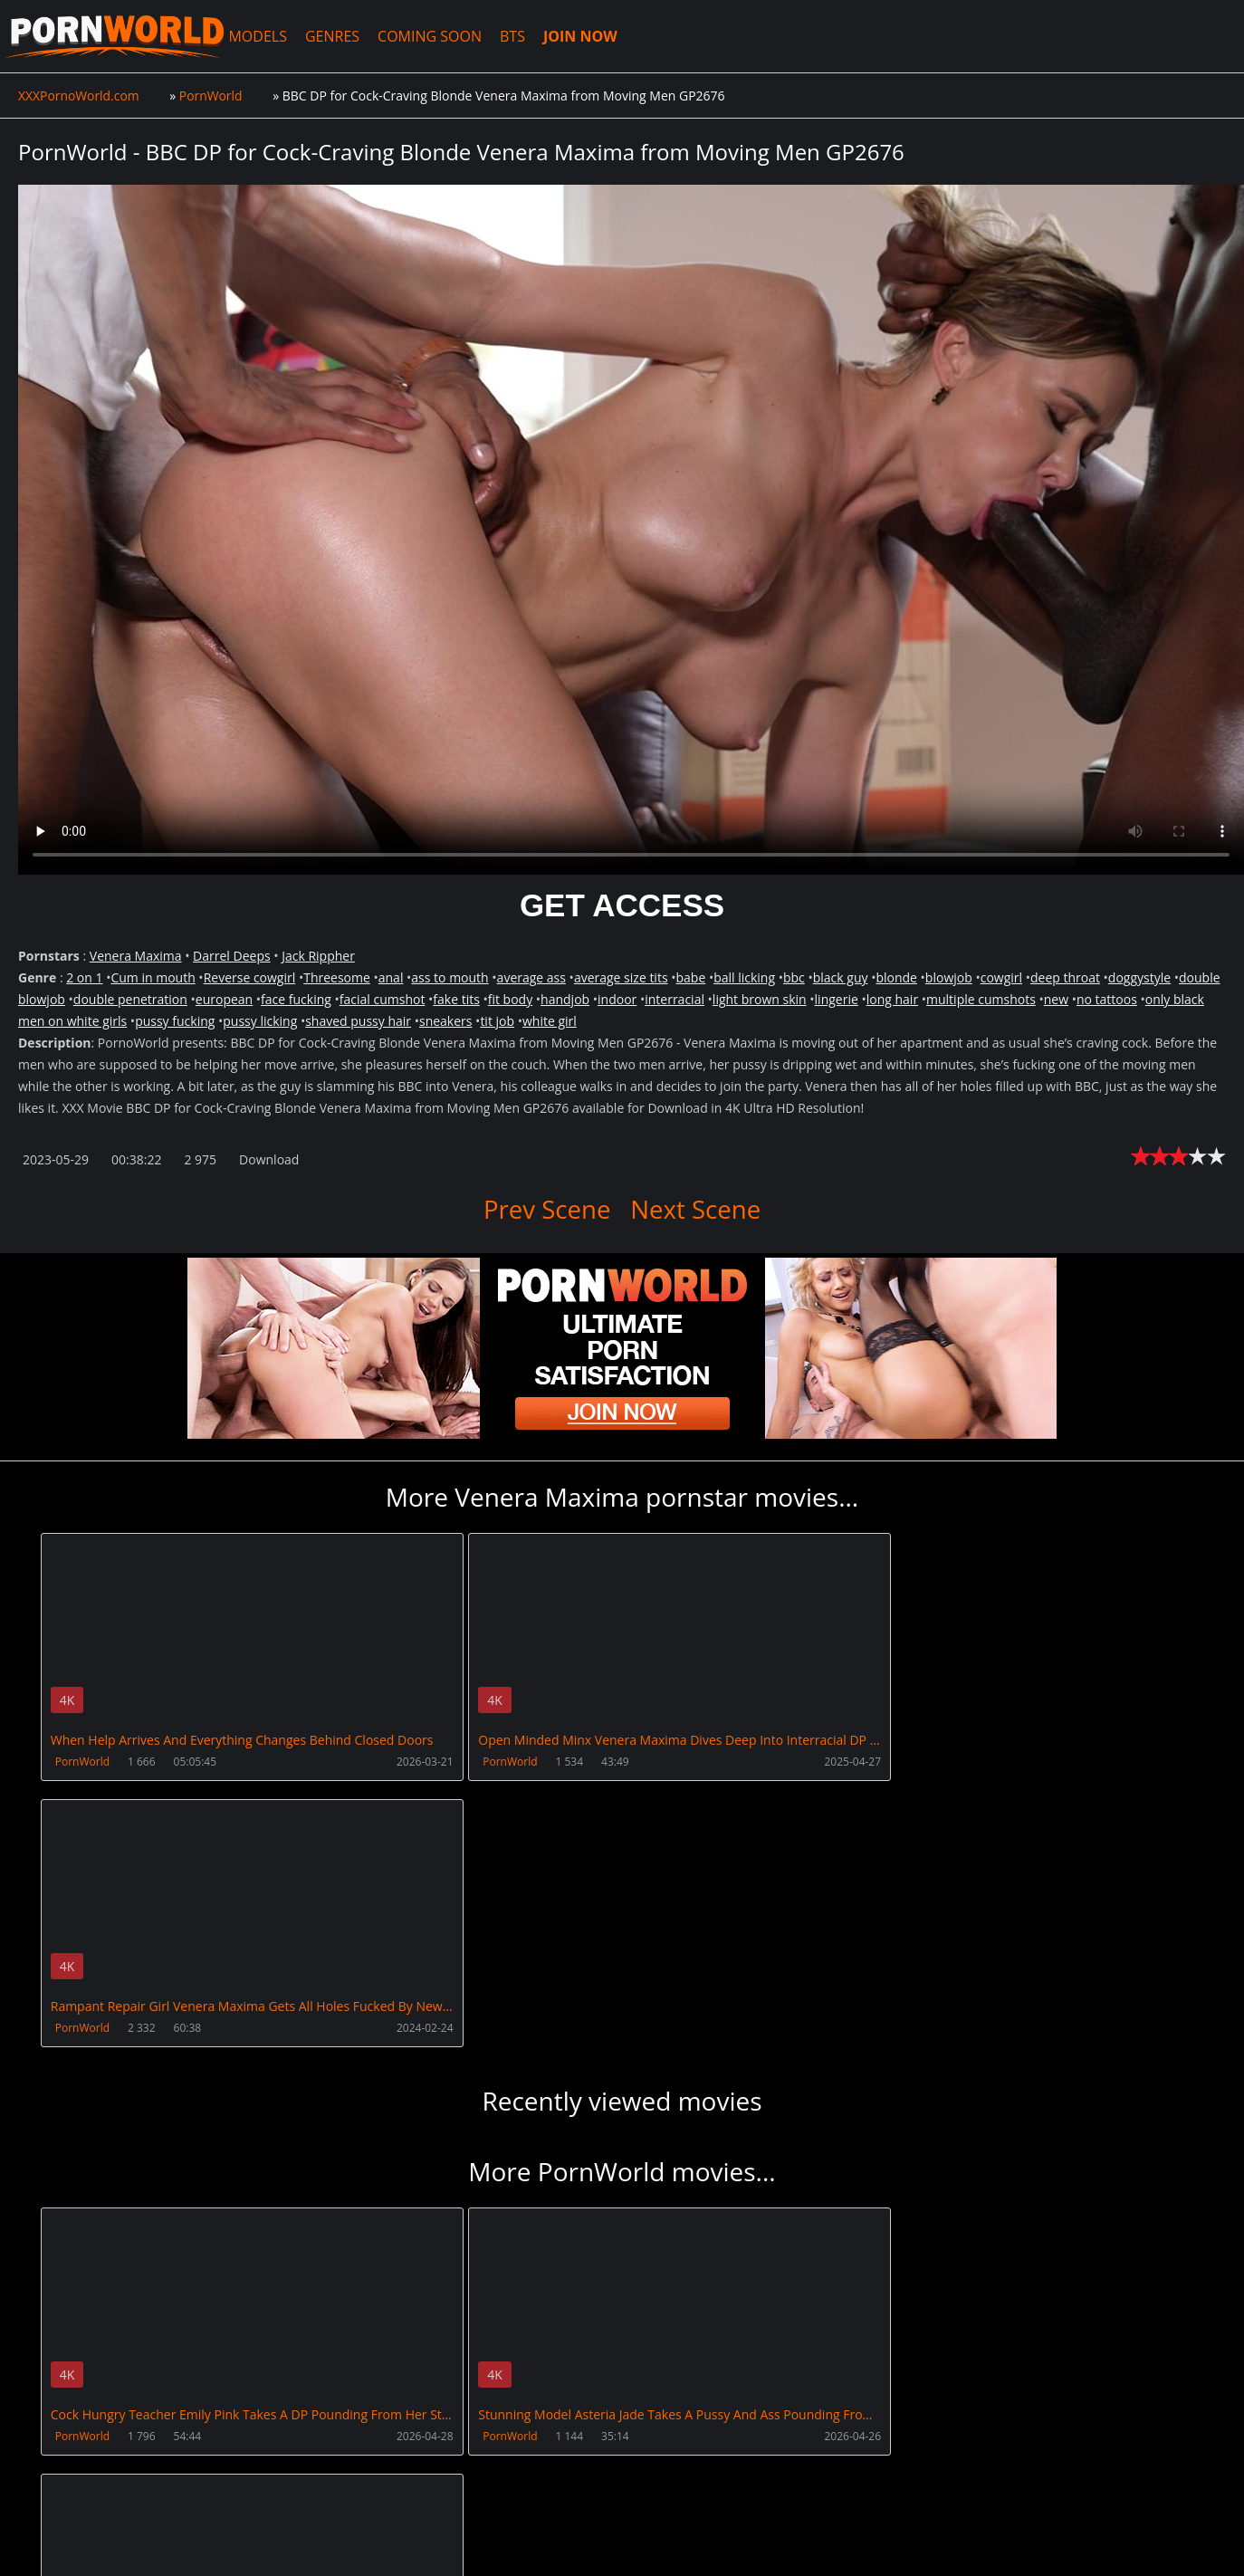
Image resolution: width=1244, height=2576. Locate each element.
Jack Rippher (318, 955)
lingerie (836, 999)
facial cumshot (383, 999)
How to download (306, 2468)
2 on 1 (84, 977)
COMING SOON (437, 36)
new (1056, 999)
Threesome (336, 977)
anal (391, 977)
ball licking (744, 977)
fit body (510, 999)
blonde (896, 977)
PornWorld (82, 1761)
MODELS (264, 36)
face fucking (296, 999)
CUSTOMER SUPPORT (160, 2468)
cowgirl (1001, 977)
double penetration (130, 999)
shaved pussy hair (358, 1020)
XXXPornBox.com (445, 2468)
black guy (840, 977)
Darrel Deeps (232, 955)
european (224, 999)
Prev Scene (546, 1209)
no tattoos (1107, 999)
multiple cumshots (981, 999)
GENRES (338, 36)
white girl (549, 1020)
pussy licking (260, 1020)
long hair (892, 999)
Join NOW (48, 2468)
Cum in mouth (152, 977)
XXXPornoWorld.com (118, 36)
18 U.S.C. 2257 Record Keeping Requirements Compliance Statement (599, 2522)
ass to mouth (449, 977)
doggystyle (1139, 977)
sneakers (446, 1020)
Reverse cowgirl (250, 977)
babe (690, 977)
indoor (617, 999)
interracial (674, 999)
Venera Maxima (136, 955)
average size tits (621, 977)
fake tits (456, 999)
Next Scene (696, 1209)
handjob (565, 999)
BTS (519, 36)
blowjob (948, 977)
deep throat (1065, 977)
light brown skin (760, 999)
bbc (794, 977)
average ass (531, 977)
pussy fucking (175, 1020)
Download (269, 1159)
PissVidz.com (564, 2468)
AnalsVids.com (674, 2468)
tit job (497, 1020)
